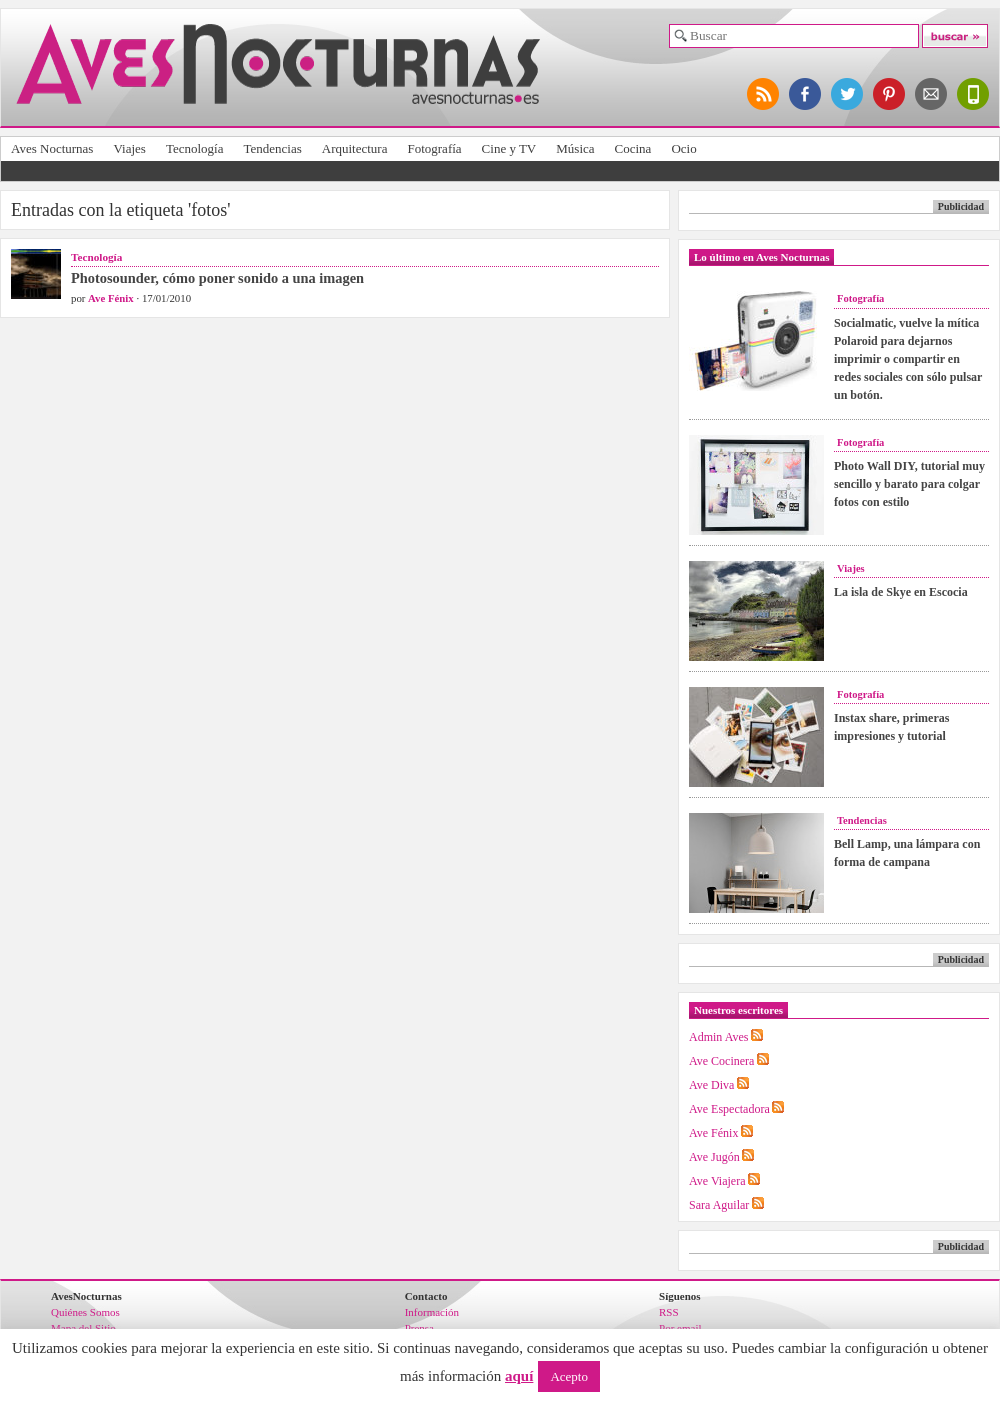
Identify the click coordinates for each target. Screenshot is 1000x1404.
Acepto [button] (569, 1376)
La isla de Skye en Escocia (901, 592)
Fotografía (434, 148)
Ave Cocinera (721, 1061)
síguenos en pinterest (890, 94)
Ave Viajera (717, 1181)
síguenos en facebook (806, 94)
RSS (669, 1312)
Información (432, 1312)
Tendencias (272, 148)
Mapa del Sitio (83, 1328)
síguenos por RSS (764, 94)
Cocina (633, 148)
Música (575, 148)
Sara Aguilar (719, 1205)
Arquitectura (355, 148)
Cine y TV (509, 148)
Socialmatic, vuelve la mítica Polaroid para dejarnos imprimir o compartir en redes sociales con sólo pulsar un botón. (908, 359)
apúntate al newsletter (932, 94)
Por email (680, 1328)
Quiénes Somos (85, 1312)
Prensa (419, 1328)
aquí (519, 1376)
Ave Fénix (111, 298)
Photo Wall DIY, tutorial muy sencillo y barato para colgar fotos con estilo (909, 484)
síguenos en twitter (848, 94)
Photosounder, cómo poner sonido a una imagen (217, 278)
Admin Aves (718, 1037)
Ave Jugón (714, 1157)
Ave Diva (711, 1085)
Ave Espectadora (729, 1109)
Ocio (683, 148)
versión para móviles (974, 94)
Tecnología (195, 148)
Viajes (129, 148)
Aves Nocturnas (52, 148)
